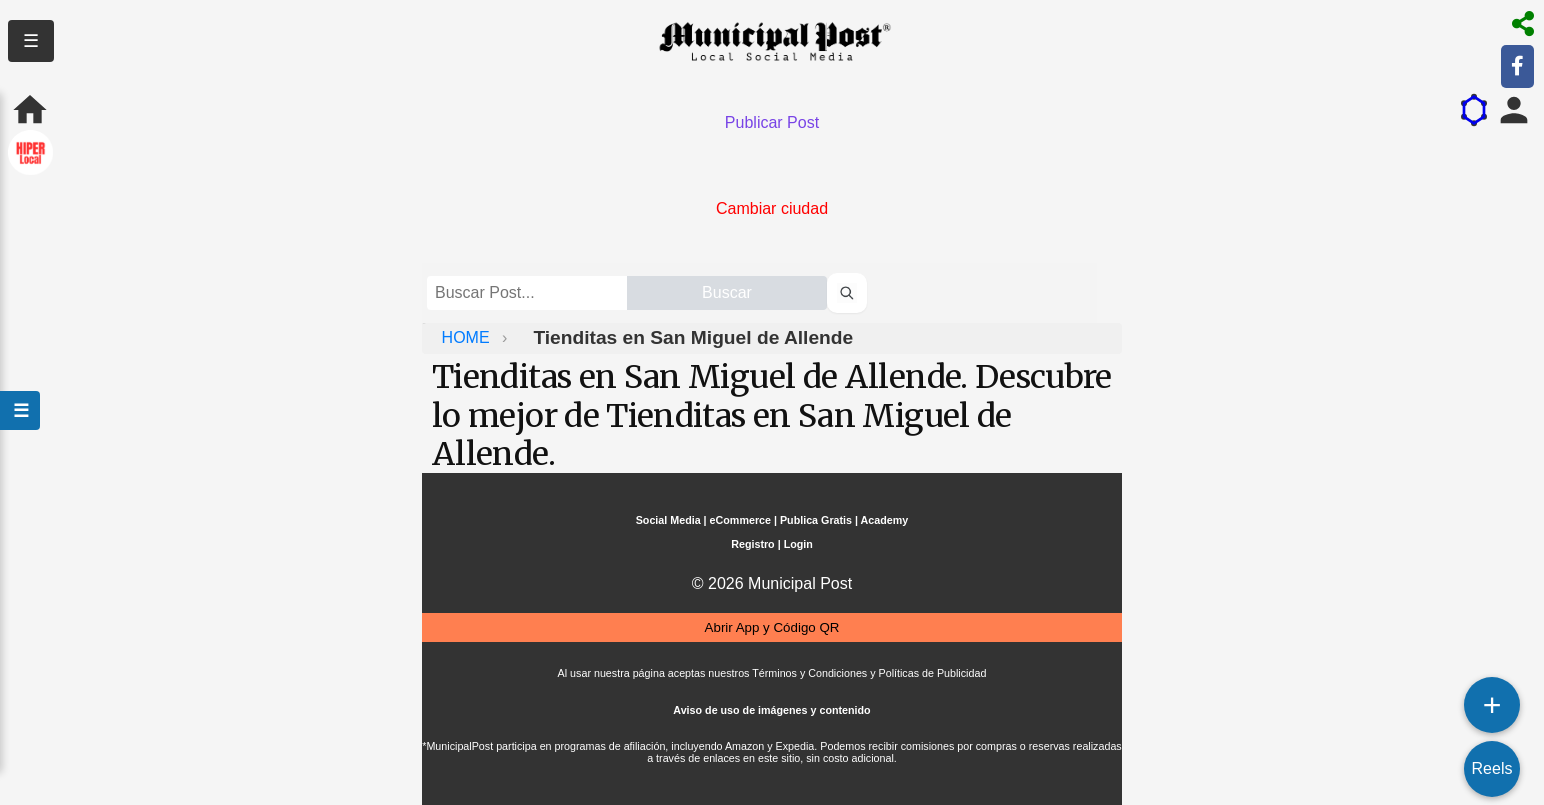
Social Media (668, 520)
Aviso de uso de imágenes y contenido (771, 710)
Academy (885, 520)
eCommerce (740, 520)
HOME (468, 337)
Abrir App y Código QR (772, 627)
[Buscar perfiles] (847, 293)
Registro (752, 544)
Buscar (727, 292)
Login (798, 544)
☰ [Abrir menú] (20, 410)
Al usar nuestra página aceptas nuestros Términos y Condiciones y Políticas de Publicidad (772, 673)
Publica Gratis (816, 520)
